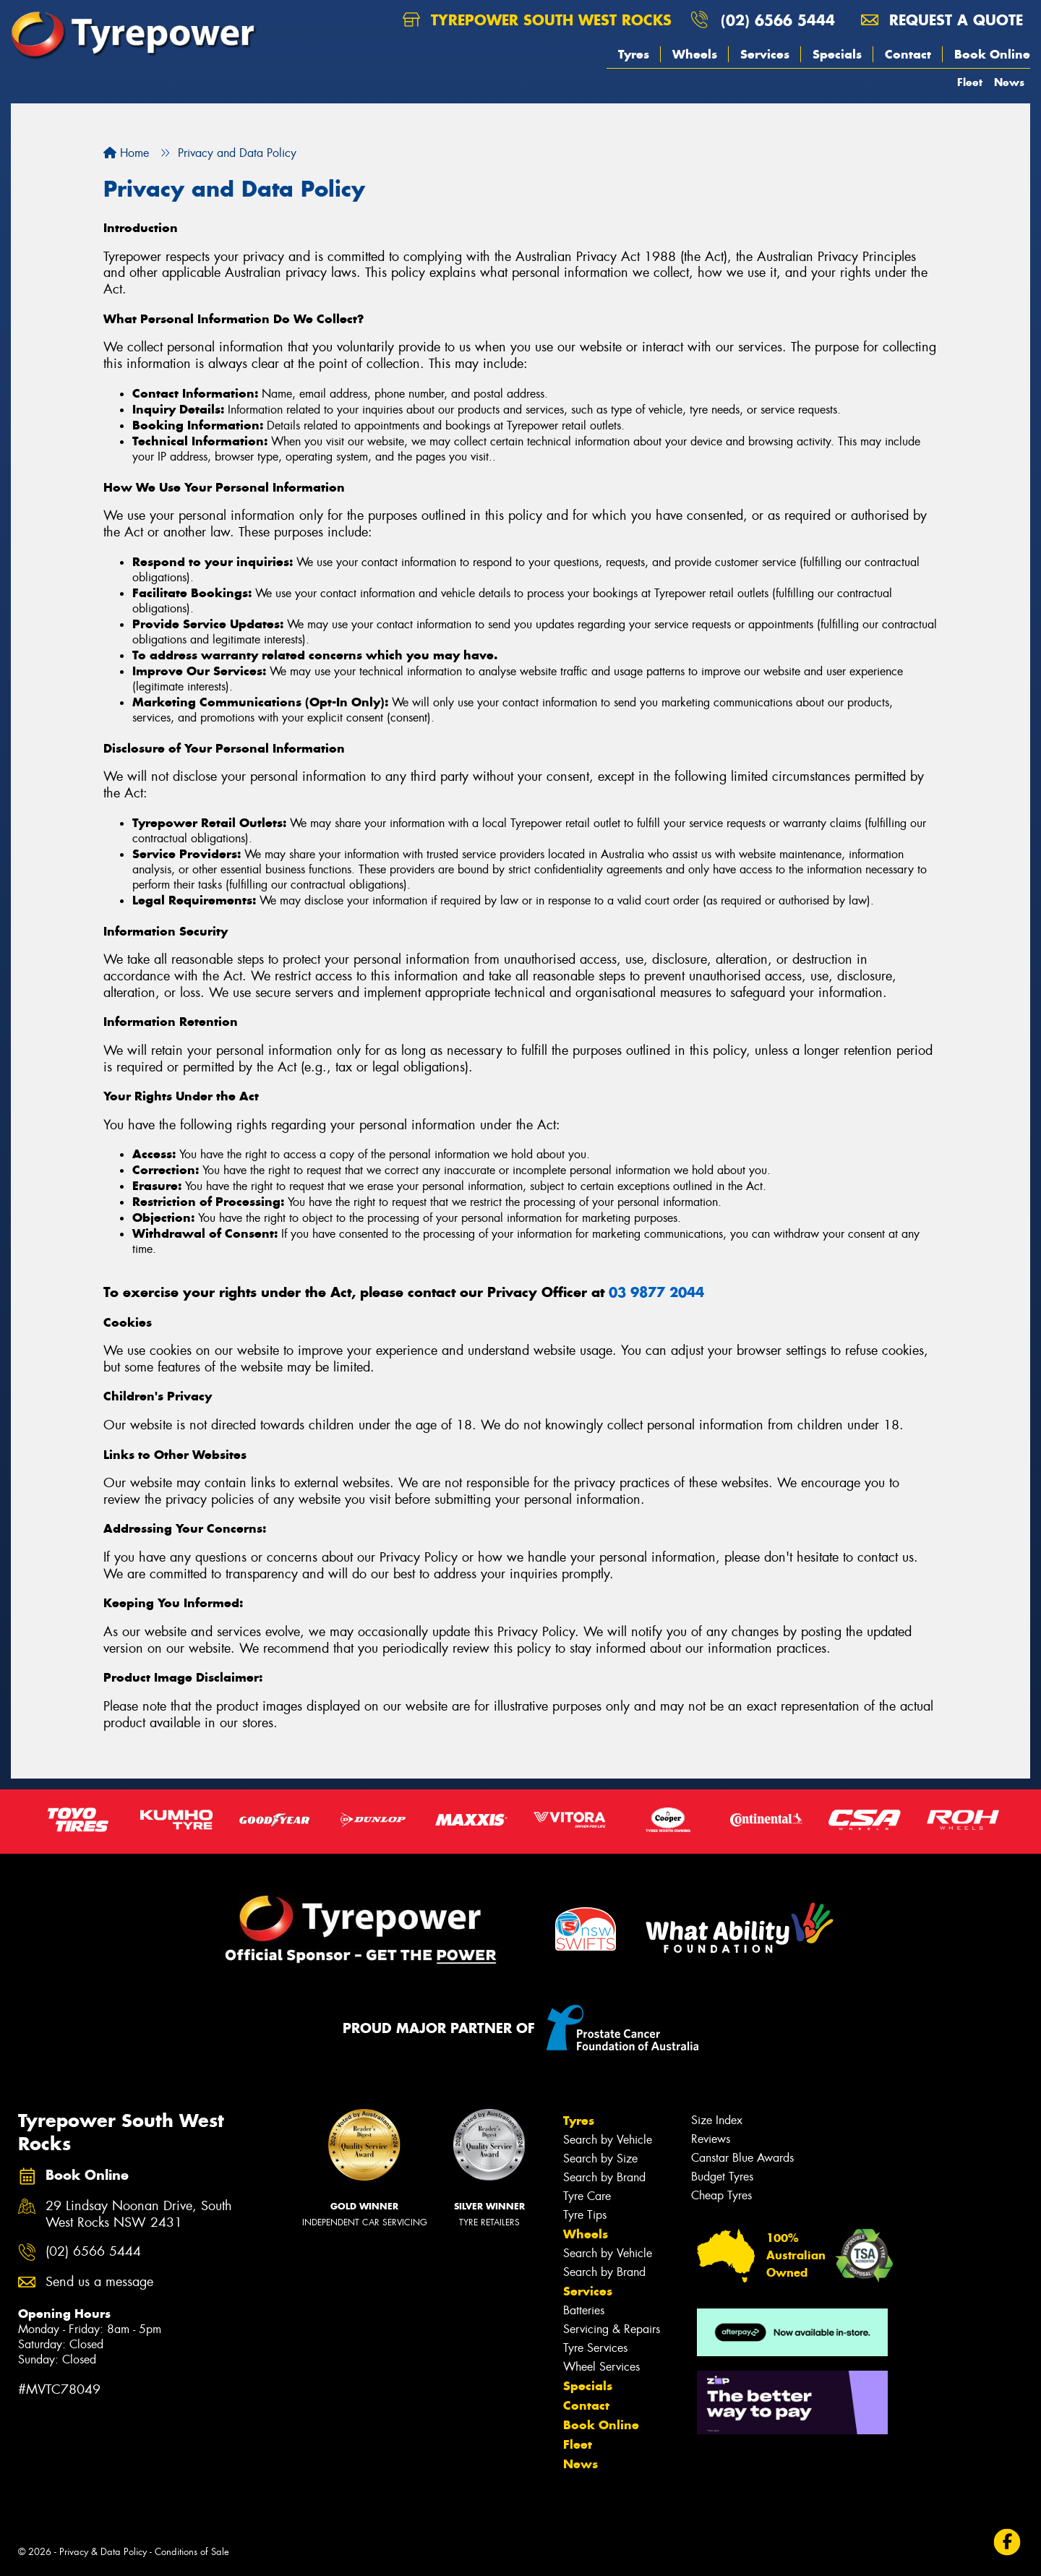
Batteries (583, 2310)
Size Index (716, 2120)
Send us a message (99, 2282)
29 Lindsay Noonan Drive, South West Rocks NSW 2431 (139, 2214)
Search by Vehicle (607, 2139)
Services (764, 54)
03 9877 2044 (656, 1292)
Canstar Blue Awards (742, 2157)
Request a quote (942, 20)
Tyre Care (587, 2196)
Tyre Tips (585, 2214)
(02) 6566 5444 (778, 20)
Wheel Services (601, 2366)
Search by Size (600, 2158)
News (1009, 82)
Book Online (992, 54)
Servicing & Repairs (611, 2329)
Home (126, 153)
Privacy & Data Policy (103, 2552)
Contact (908, 54)
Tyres (633, 54)
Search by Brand (604, 2177)
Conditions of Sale (192, 2552)
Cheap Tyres (721, 2195)
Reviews (710, 2139)
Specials (837, 54)
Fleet (969, 82)
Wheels (694, 54)
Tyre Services (595, 2347)
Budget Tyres (722, 2176)
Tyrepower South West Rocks (537, 20)
